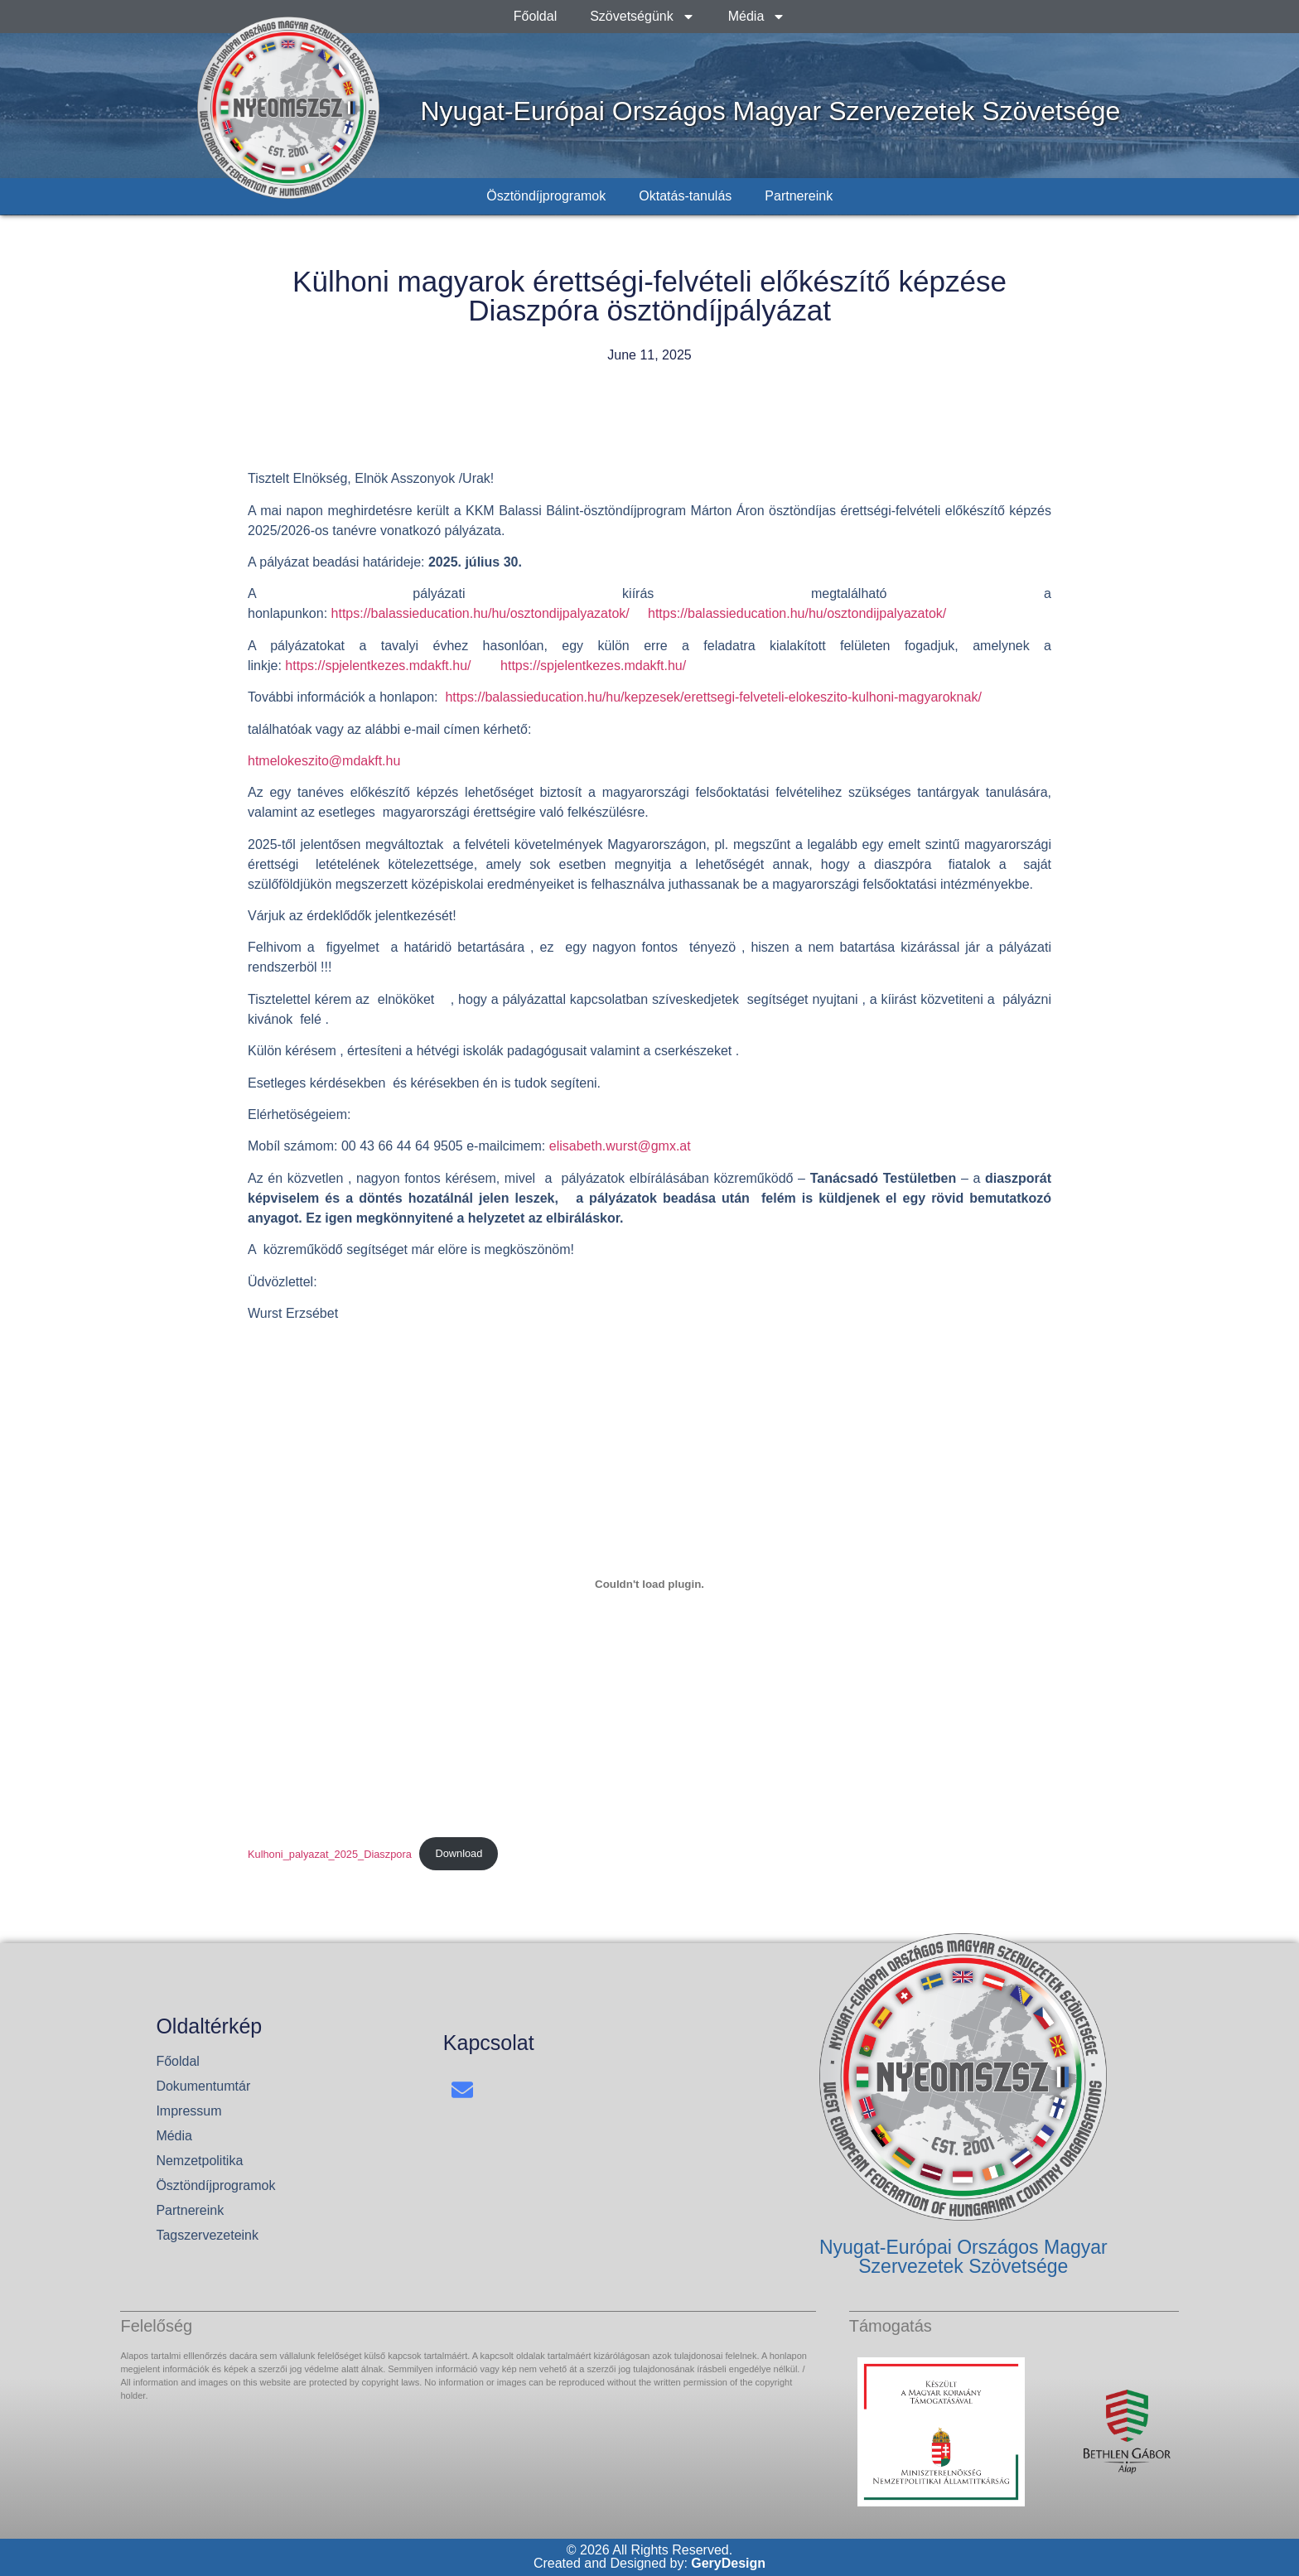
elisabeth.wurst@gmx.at (620, 1146)
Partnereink (799, 196)
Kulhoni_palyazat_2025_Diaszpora (330, 1853)
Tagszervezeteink (207, 2235)
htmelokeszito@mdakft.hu (324, 761)
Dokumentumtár (203, 2086)
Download (458, 1853)
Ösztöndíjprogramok (546, 196)
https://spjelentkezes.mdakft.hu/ (378, 665)
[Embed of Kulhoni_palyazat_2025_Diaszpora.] (649, 1583)
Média (757, 17)
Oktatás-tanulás (685, 196)
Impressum (188, 2111)
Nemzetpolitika (199, 2161)
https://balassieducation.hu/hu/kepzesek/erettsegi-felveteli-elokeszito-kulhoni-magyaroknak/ (713, 697)
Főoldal (535, 16)
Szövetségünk (642, 17)
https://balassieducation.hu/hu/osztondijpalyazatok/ (482, 613)
